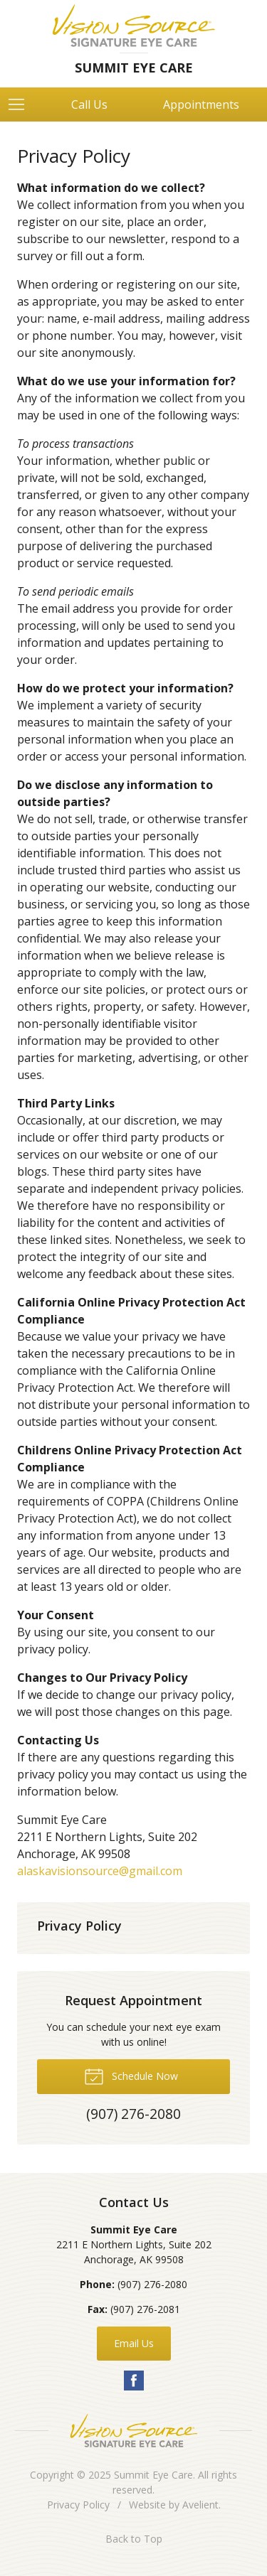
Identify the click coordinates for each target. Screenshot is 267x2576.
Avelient (200, 2504)
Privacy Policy (79, 1925)
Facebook (134, 2380)
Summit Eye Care (153, 2474)
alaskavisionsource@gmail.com (99, 1871)
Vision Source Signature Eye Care (134, 2430)
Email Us (134, 2343)
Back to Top (133, 2538)
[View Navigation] (21, 104)
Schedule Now (131, 2076)
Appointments (201, 104)
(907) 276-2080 (152, 2284)
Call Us (89, 104)
